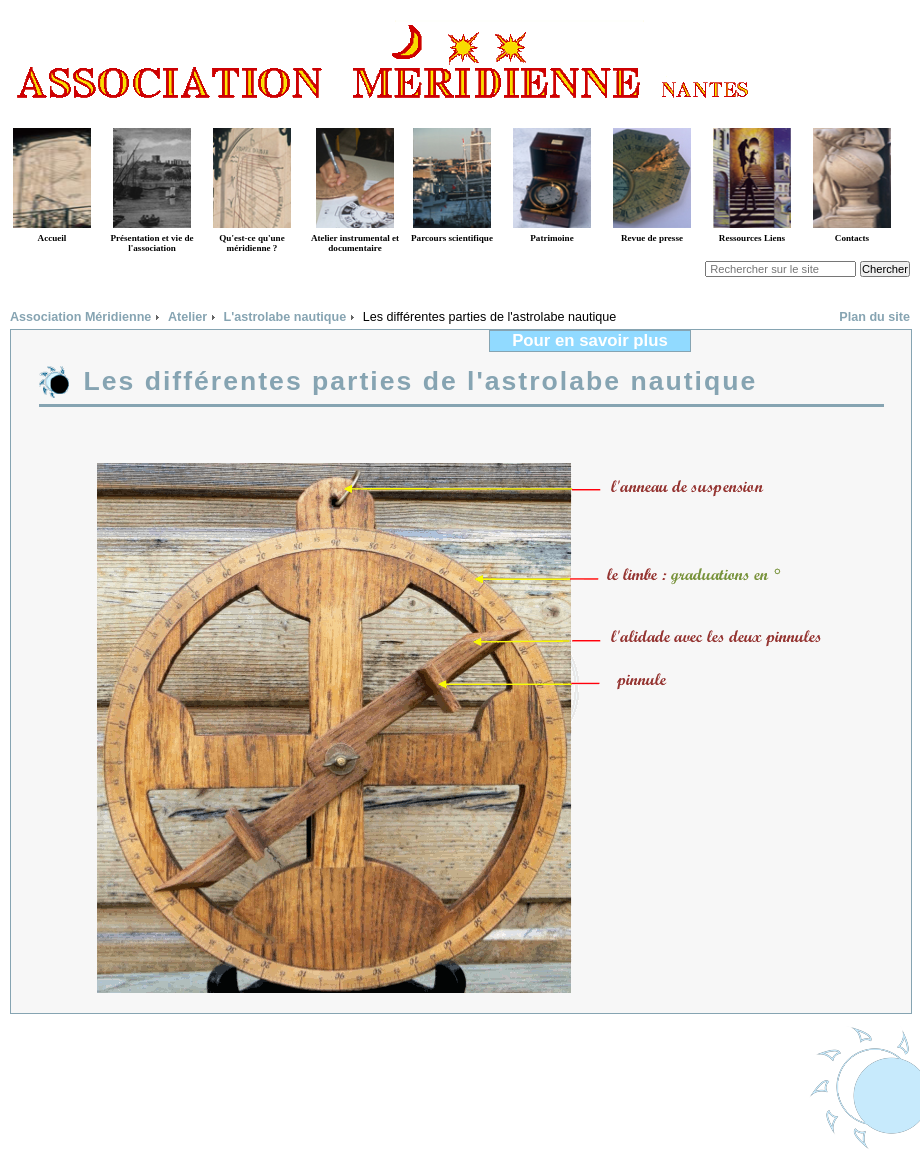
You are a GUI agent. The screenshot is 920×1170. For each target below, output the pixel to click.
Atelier (187, 317)
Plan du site (874, 317)
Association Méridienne (80, 317)
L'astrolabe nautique (285, 317)
